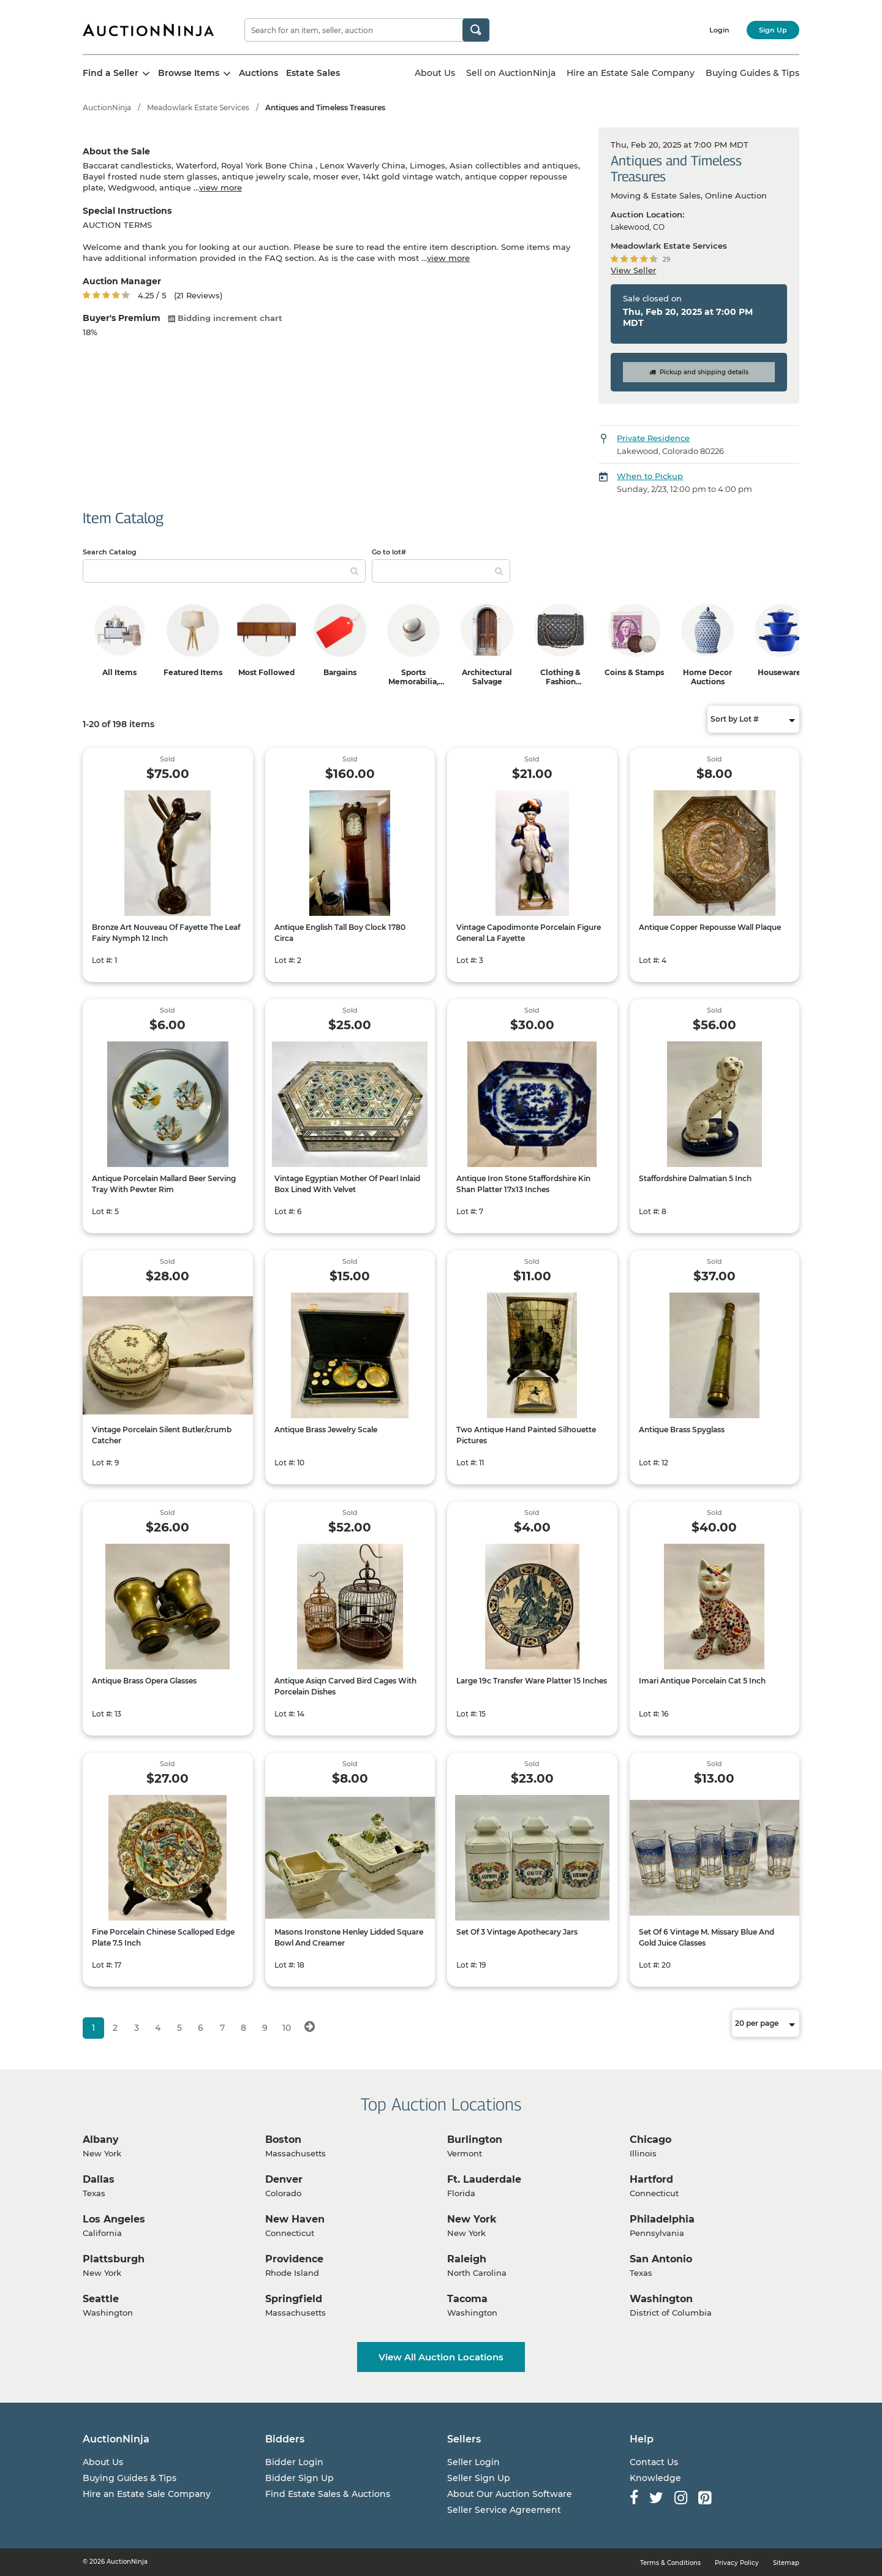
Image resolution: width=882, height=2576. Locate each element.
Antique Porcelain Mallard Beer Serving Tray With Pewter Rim (164, 1184)
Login (719, 30)
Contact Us (654, 2462)
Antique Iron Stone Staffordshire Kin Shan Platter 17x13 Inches (523, 1184)
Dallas (99, 2179)
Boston (283, 2139)
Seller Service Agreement (504, 2509)
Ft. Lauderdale (484, 2179)
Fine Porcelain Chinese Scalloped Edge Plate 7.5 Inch (163, 1937)
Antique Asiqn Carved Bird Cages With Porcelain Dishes (345, 1686)
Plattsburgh (114, 2259)
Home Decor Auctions (707, 677)
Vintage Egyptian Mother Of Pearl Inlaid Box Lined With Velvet (347, 1184)
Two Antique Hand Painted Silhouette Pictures (526, 1435)
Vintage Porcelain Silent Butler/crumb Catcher (162, 1435)
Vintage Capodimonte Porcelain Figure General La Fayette (528, 933)
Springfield (293, 2299)
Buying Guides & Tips (752, 72)
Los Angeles (114, 2219)
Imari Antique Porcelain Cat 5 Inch (702, 1680)
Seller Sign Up (478, 2477)
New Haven (295, 2219)
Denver (284, 2179)
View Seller (633, 270)
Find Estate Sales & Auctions (327, 2493)
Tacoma (467, 2299)
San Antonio (661, 2259)
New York (472, 2219)
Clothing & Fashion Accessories (560, 681)
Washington (661, 2299)
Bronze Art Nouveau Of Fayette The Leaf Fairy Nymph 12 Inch (166, 933)
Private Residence (653, 438)
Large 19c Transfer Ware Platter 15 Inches (531, 1680)
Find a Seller (116, 72)
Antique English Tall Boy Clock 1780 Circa (339, 933)
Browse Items (194, 72)
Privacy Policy (737, 2563)
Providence (294, 2259)
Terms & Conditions (670, 2563)
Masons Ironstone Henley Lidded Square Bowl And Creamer (348, 1937)
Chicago (650, 2139)
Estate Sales (313, 72)
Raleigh (466, 2259)
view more (220, 187)
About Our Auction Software (509, 2493)
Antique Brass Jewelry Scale (325, 1429)
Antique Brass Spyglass (682, 1429)
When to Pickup (650, 476)
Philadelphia (662, 2219)
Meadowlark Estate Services (198, 107)
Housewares (781, 672)
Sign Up (773, 30)
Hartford (651, 2179)
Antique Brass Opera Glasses (144, 1680)
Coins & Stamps (634, 672)
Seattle (101, 2299)
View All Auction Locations (441, 2357)
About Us (435, 72)
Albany (101, 2139)
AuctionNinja (107, 107)
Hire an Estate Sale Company (631, 72)
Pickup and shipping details (698, 372)
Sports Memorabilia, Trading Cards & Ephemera (413, 686)
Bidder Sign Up (299, 2477)
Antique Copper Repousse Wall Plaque (710, 927)
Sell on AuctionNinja (511, 72)
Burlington (474, 2139)
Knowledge (655, 2477)
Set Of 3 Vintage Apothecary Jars (517, 1931)
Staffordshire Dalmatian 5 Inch (695, 1178)
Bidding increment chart (225, 318)
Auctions (258, 72)
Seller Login (473, 2462)
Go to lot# (389, 552)
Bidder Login (294, 2462)
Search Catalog (110, 552)
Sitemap (786, 2563)
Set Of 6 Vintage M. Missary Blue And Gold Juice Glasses (706, 1937)
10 (286, 2027)
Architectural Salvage (487, 677)
